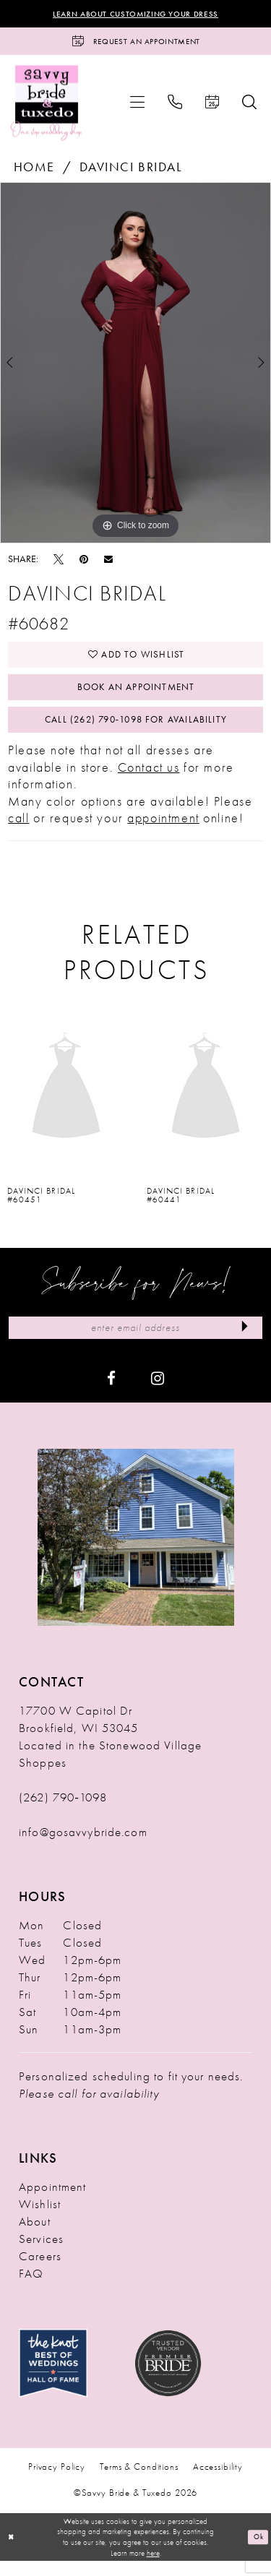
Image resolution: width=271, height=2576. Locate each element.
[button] (137, 105)
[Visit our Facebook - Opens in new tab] (111, 1392)
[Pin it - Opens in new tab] (84, 562)
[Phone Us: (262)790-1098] (175, 105)
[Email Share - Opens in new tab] (108, 562)
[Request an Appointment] (135, 44)
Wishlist (40, 2219)
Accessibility (218, 2482)
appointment (163, 830)
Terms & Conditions (139, 2482)
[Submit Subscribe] (242, 1342)
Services (41, 2254)
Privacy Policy (56, 2482)
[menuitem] (137, 105)
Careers (40, 2271)
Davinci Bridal (130, 170)
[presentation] (66, 1101)
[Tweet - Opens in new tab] (58, 562)
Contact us (149, 780)
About (35, 2236)
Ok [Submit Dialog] (257, 2552)
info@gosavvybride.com (83, 1847)
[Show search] (249, 105)
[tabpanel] (135, 367)
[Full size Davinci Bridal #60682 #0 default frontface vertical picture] (135, 367)
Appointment (52, 2202)
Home (34, 170)
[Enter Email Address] (135, 1342)
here (153, 2568)
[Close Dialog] (12, 2552)
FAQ (31, 2288)
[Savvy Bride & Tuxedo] (47, 105)
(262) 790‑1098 (63, 1812)
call (18, 830)
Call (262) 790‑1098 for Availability (136, 731)
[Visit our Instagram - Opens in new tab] (157, 1392)
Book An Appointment (135, 695)
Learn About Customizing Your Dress (135, 14)
